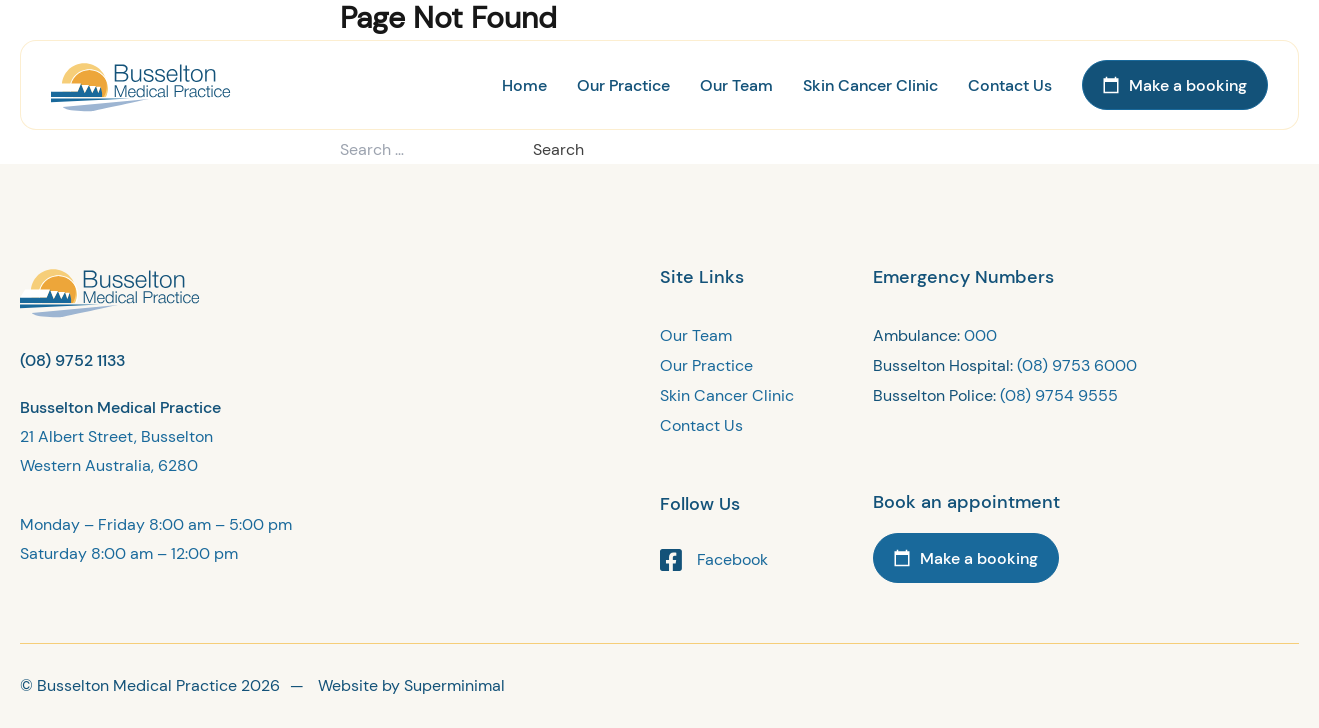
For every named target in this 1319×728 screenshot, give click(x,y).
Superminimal (454, 685)
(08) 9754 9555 (1059, 395)
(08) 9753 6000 (1077, 365)
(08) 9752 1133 (72, 360)
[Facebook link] (766, 560)
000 (980, 335)
